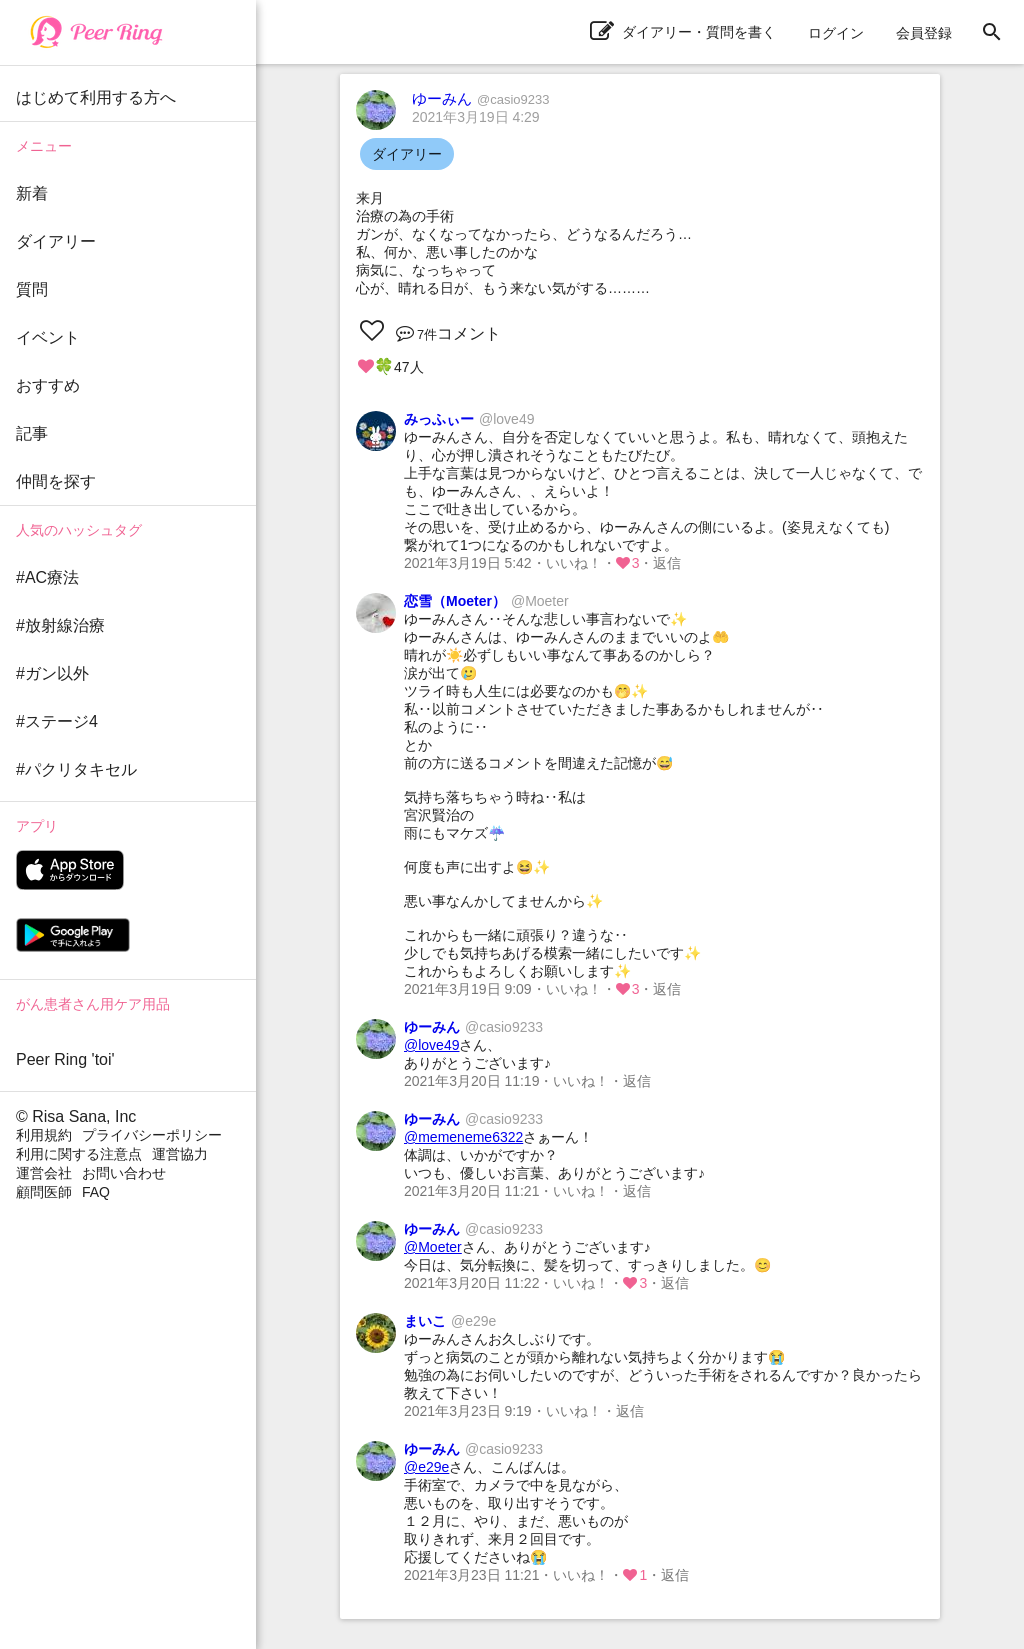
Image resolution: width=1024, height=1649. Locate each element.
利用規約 (44, 1135)
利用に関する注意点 (79, 1154)
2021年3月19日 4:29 (476, 117)
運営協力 (180, 1154)
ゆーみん (480, 98)
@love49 (431, 1045)
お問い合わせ (124, 1173)
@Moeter (433, 1247)
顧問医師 (44, 1192)
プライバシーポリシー (152, 1135)
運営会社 (44, 1173)
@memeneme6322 (463, 1137)
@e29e (426, 1467)
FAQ (96, 1192)
